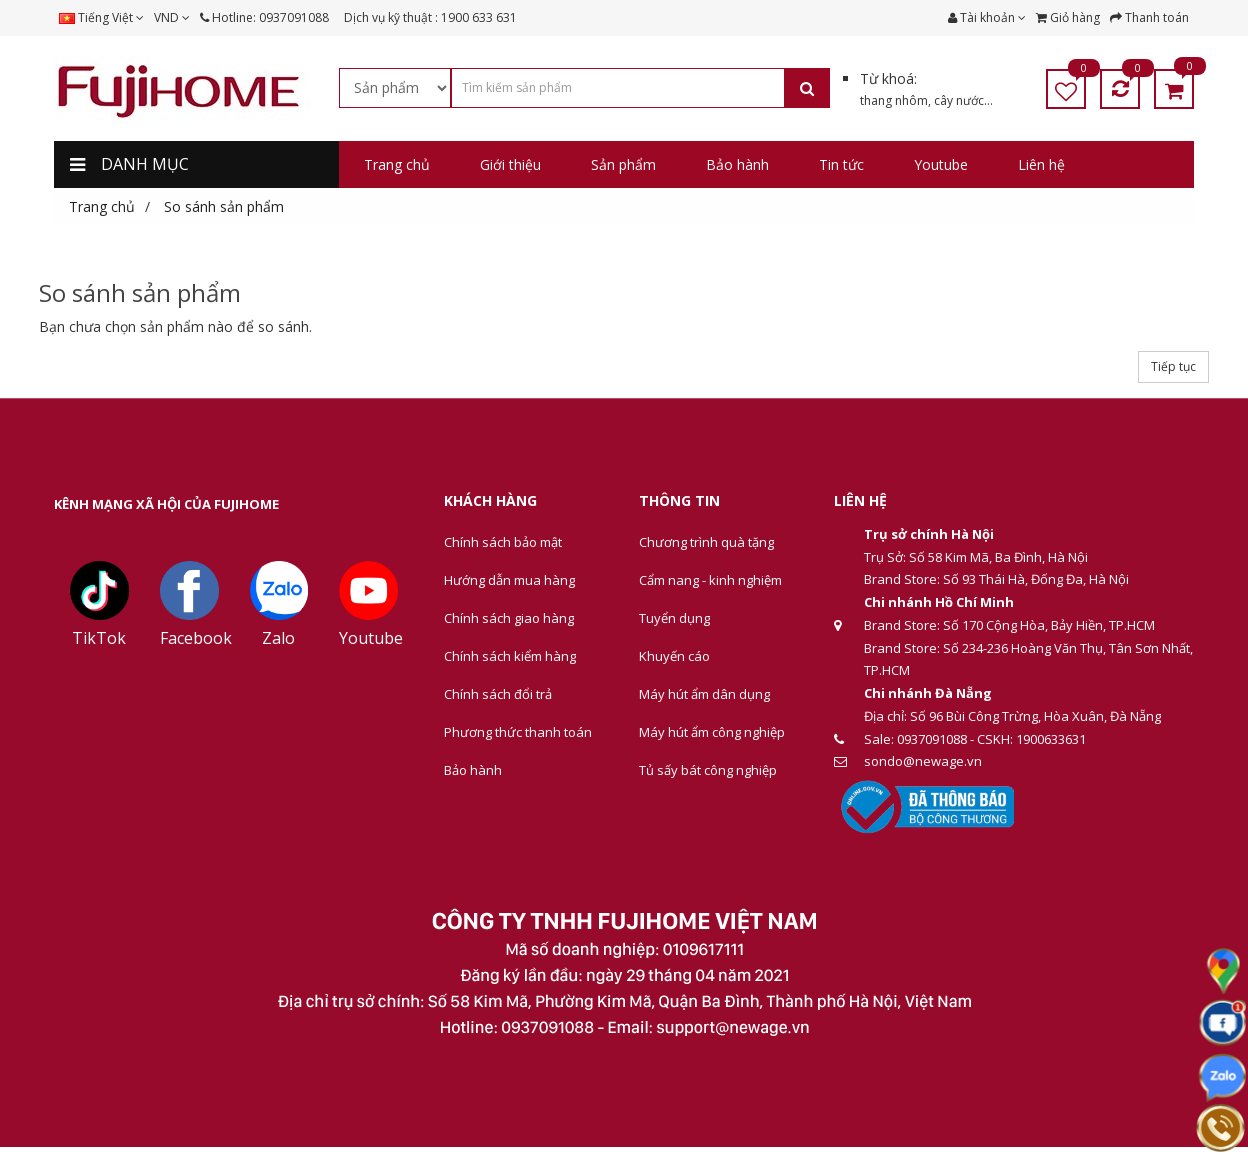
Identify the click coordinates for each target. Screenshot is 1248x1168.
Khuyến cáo (674, 656)
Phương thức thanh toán (518, 732)
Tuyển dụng (674, 618)
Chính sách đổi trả (498, 694)
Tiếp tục (1173, 366)
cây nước (959, 100)
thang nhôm (894, 100)
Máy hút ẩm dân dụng (704, 694)
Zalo (278, 638)
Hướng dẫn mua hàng (509, 580)
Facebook (196, 638)
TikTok (99, 638)
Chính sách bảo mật (503, 542)
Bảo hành (473, 770)
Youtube (371, 638)
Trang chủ (102, 206)
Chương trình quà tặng (706, 542)
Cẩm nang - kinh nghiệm (710, 580)
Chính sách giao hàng (509, 618)
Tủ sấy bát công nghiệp (708, 770)
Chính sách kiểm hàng (510, 656)
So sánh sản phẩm (224, 206)
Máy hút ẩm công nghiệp (712, 732)
